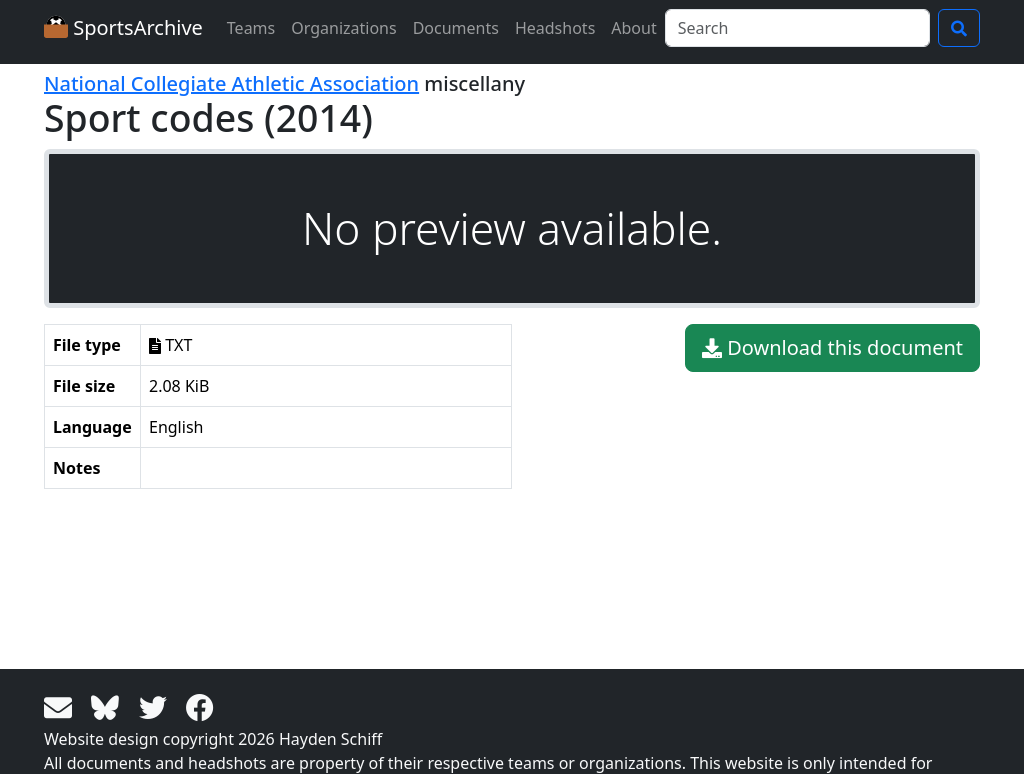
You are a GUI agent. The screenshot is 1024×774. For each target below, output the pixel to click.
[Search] (797, 28)
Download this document (832, 348)
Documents (456, 28)
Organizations (343, 28)
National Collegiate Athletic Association (231, 83)
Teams (251, 28)
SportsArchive (123, 27)
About (633, 28)
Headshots (555, 28)
